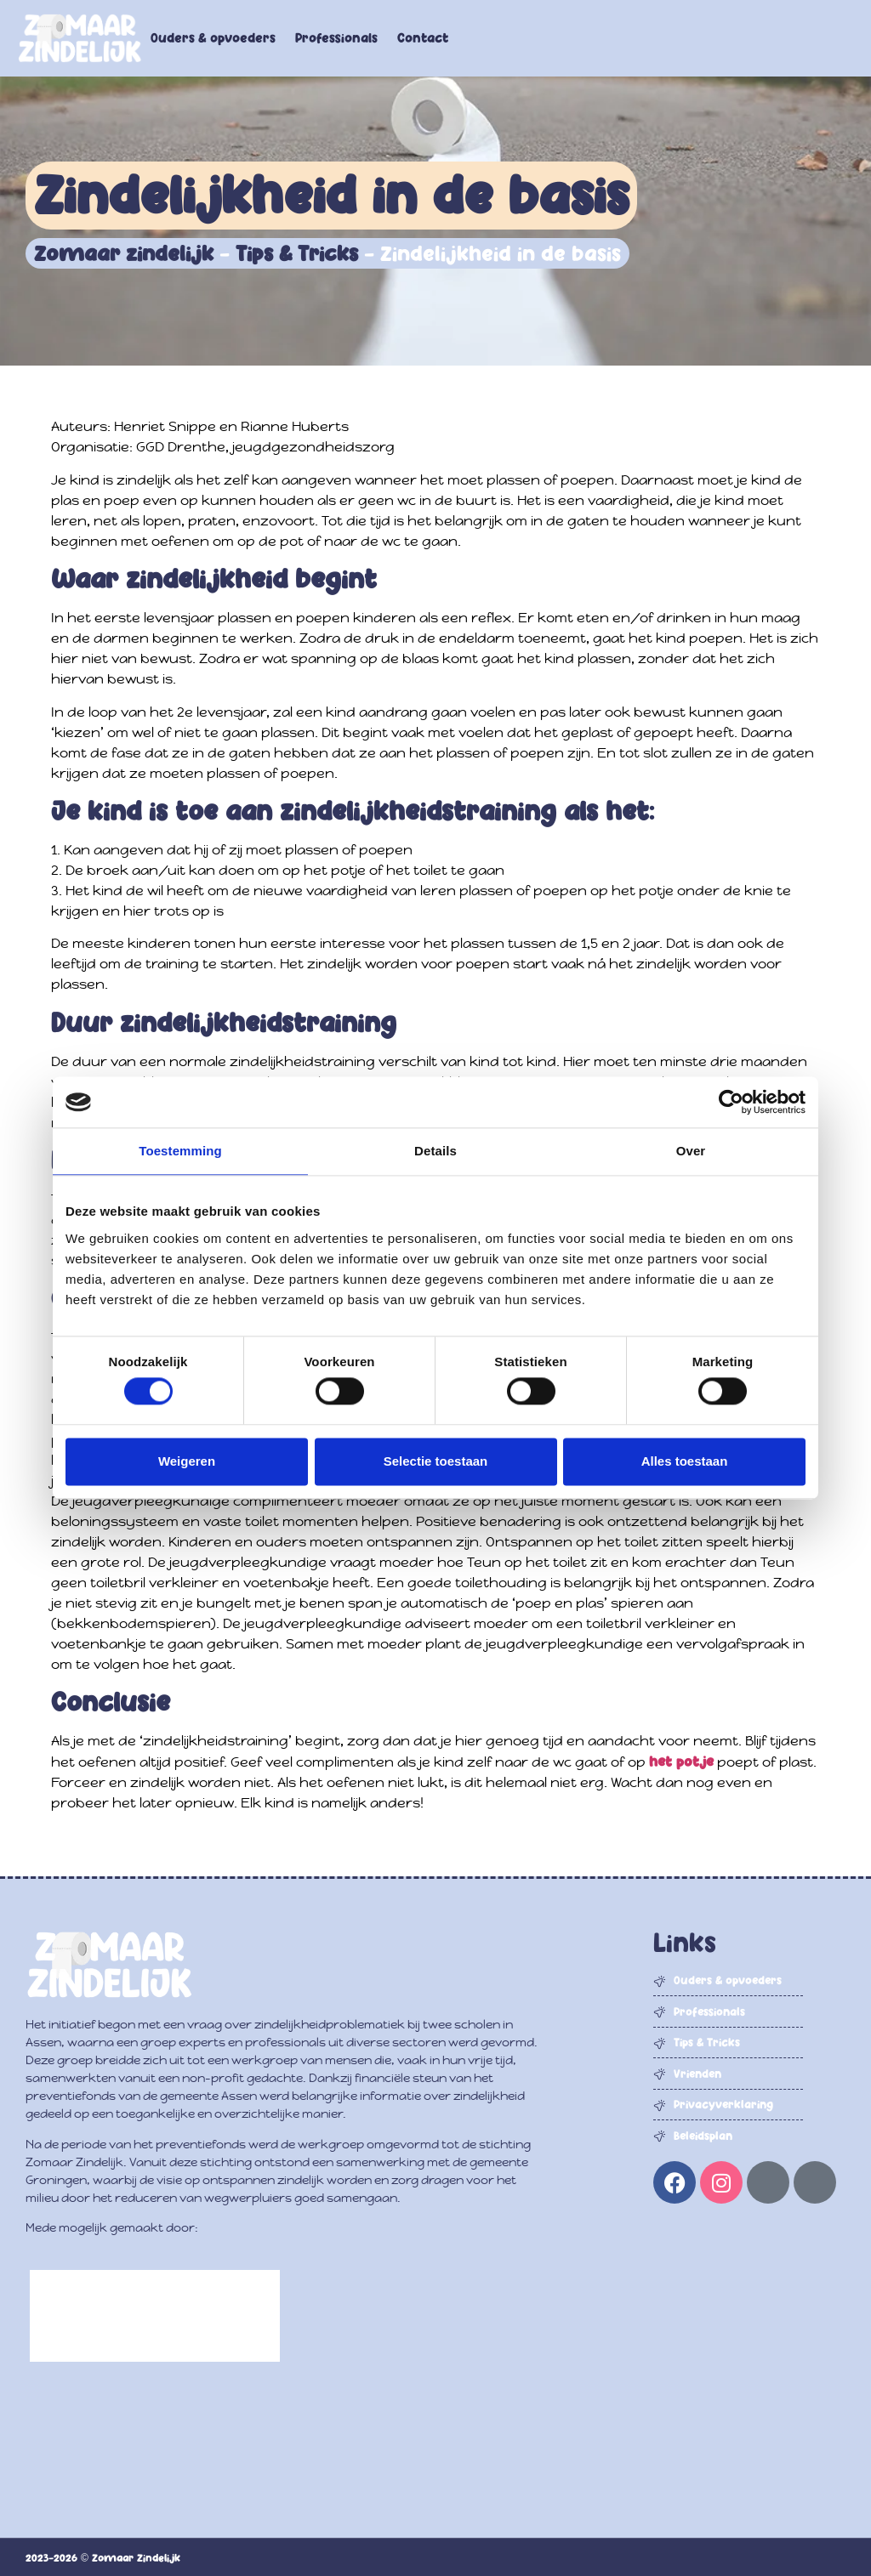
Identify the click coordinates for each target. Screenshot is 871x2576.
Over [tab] (691, 1150)
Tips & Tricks (297, 253)
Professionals (336, 38)
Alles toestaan (684, 1461)
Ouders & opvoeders (213, 38)
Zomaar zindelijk (123, 253)
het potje (681, 1761)
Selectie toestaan (436, 1461)
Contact (422, 38)
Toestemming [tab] (180, 1150)
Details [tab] (435, 1150)
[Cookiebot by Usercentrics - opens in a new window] (731, 1102)
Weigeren (186, 1461)
